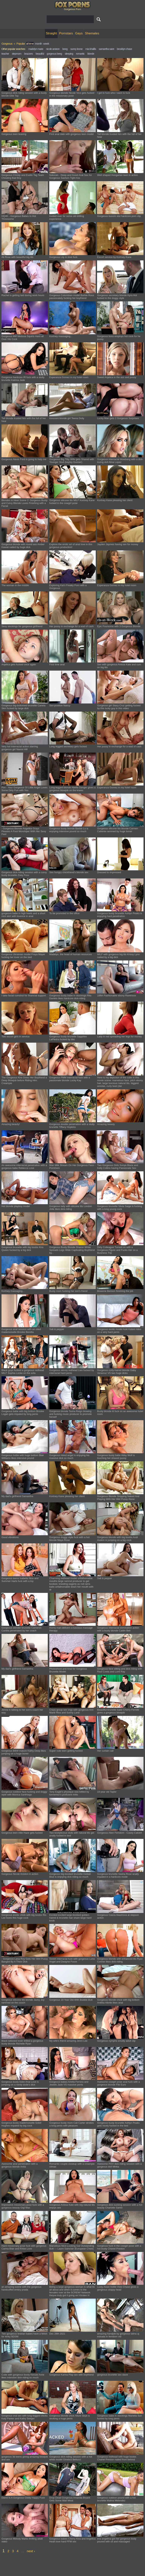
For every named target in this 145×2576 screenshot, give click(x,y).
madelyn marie (35, 48)
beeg (64, 48)
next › (31, 2551)
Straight (51, 33)
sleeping (69, 53)
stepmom (16, 53)
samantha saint (106, 48)
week (46, 43)
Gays (79, 33)
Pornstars (66, 33)
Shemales (92, 33)
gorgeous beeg (54, 53)
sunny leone (76, 48)
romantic (80, 53)
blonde (90, 53)
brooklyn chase (124, 48)
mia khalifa (90, 48)
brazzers (28, 53)
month (38, 43)
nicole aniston (53, 48)
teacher (5, 53)
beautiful (40, 53)
